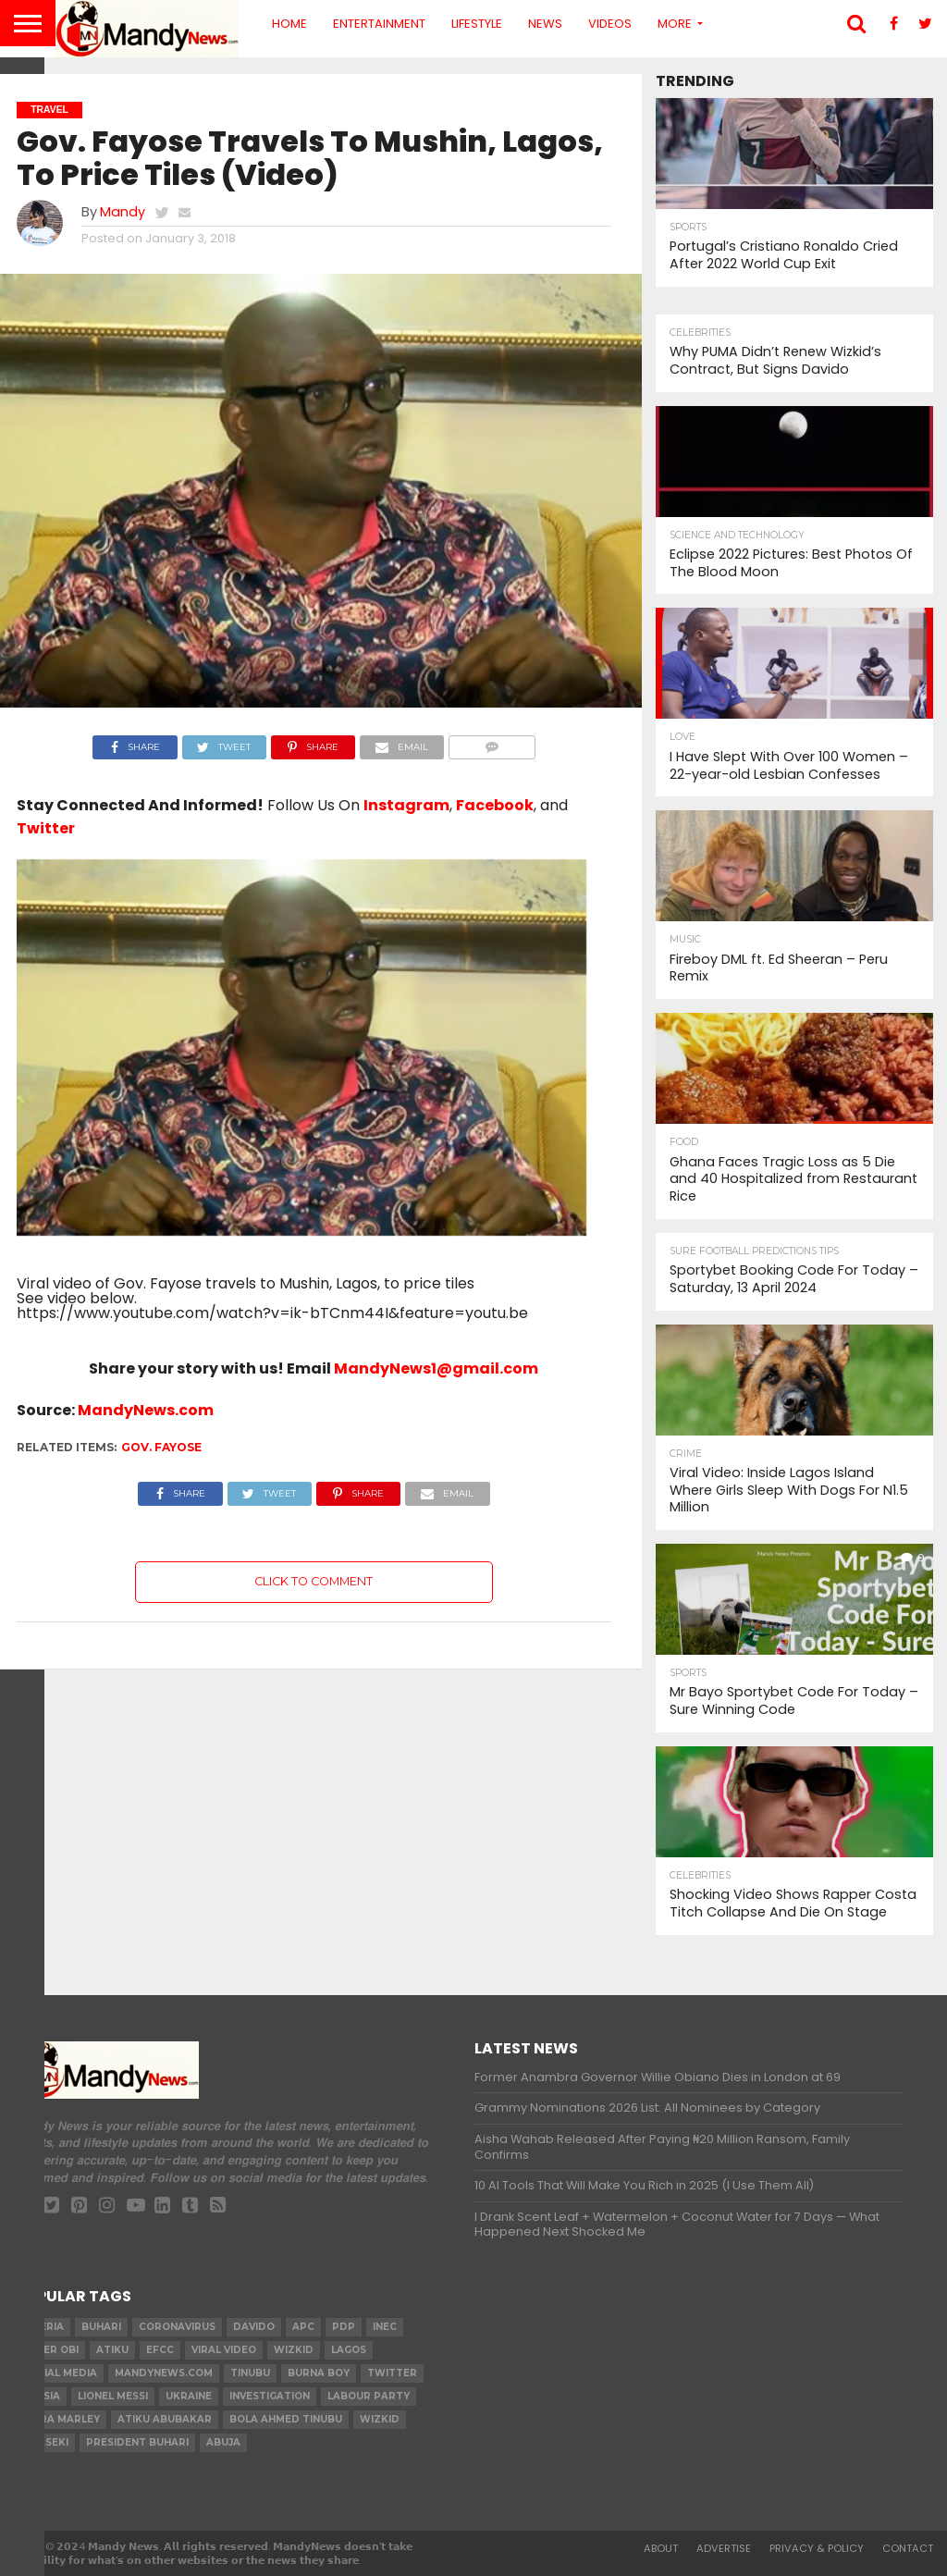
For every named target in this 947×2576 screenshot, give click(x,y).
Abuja (223, 2442)
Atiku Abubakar (164, 2419)
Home (289, 23)
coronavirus (177, 2327)
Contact (907, 2548)
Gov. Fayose (161, 1447)
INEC (385, 2327)
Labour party (368, 2396)
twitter (392, 2373)
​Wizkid (294, 2350)
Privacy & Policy (816, 2548)
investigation (269, 2396)
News (545, 23)
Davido (254, 2327)
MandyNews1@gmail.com (436, 1368)
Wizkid (380, 2419)
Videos (610, 23)
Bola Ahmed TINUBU (285, 2419)
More (675, 23)
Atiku (112, 2350)
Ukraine (189, 2396)
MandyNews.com (146, 1410)
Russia (41, 2396)
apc (303, 2327)
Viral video (223, 2350)
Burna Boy (319, 2373)
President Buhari (137, 2442)
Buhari (101, 2327)
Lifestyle (476, 23)
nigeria (43, 2327)
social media (59, 2373)
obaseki (45, 2442)
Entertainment (379, 23)
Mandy (122, 212)
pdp (343, 2327)
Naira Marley (61, 2419)
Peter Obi (50, 2350)
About (661, 2548)
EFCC (160, 2350)
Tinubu (250, 2373)
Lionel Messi (113, 2396)
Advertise (723, 2548)
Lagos (348, 2350)
